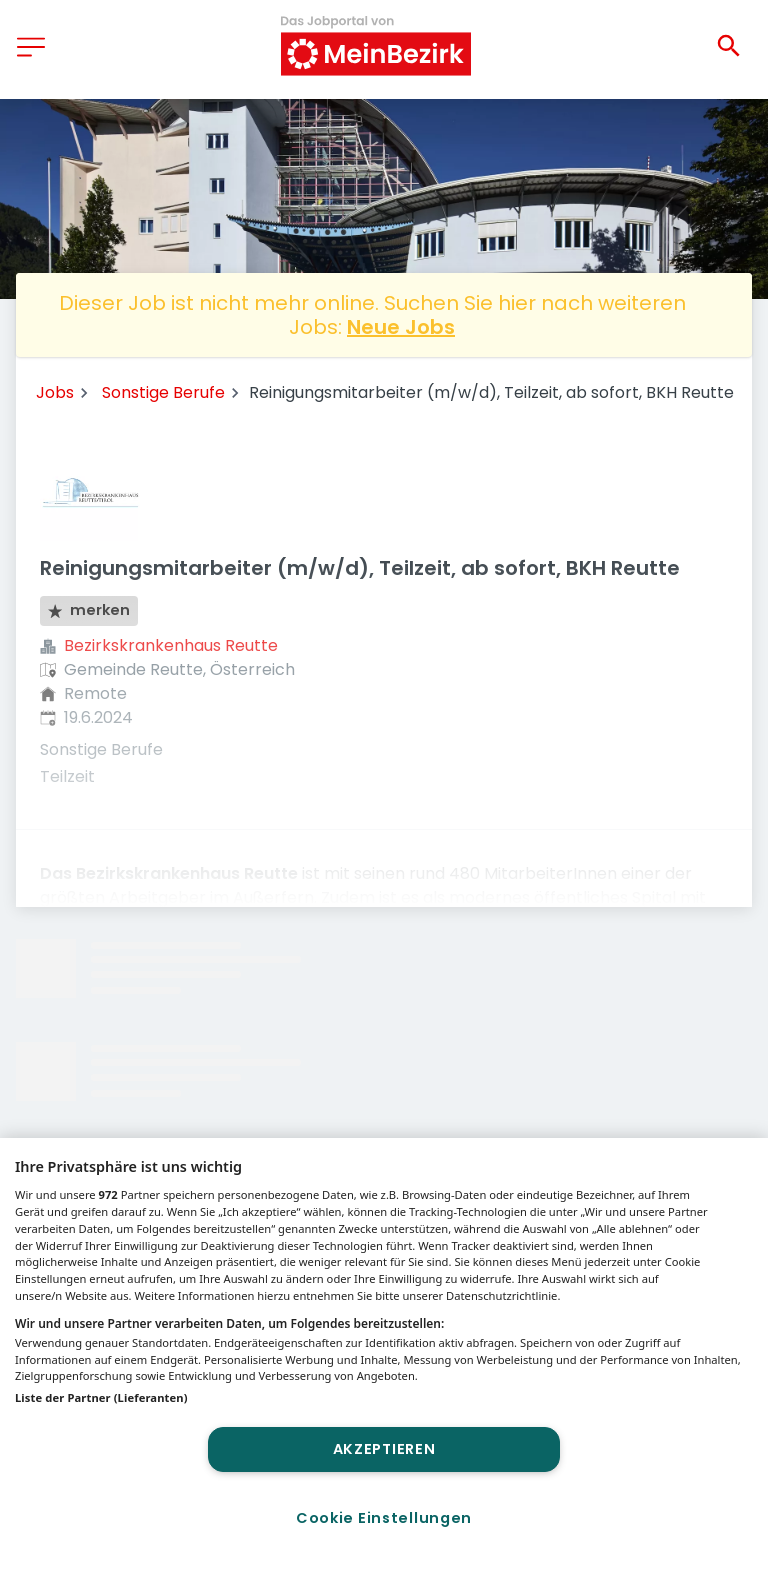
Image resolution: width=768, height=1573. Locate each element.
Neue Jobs (401, 327)
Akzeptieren (384, 1449)
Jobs (55, 392)
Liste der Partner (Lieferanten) (101, 1397)
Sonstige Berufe (163, 392)
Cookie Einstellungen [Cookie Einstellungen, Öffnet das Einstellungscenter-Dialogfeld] (384, 1518)
